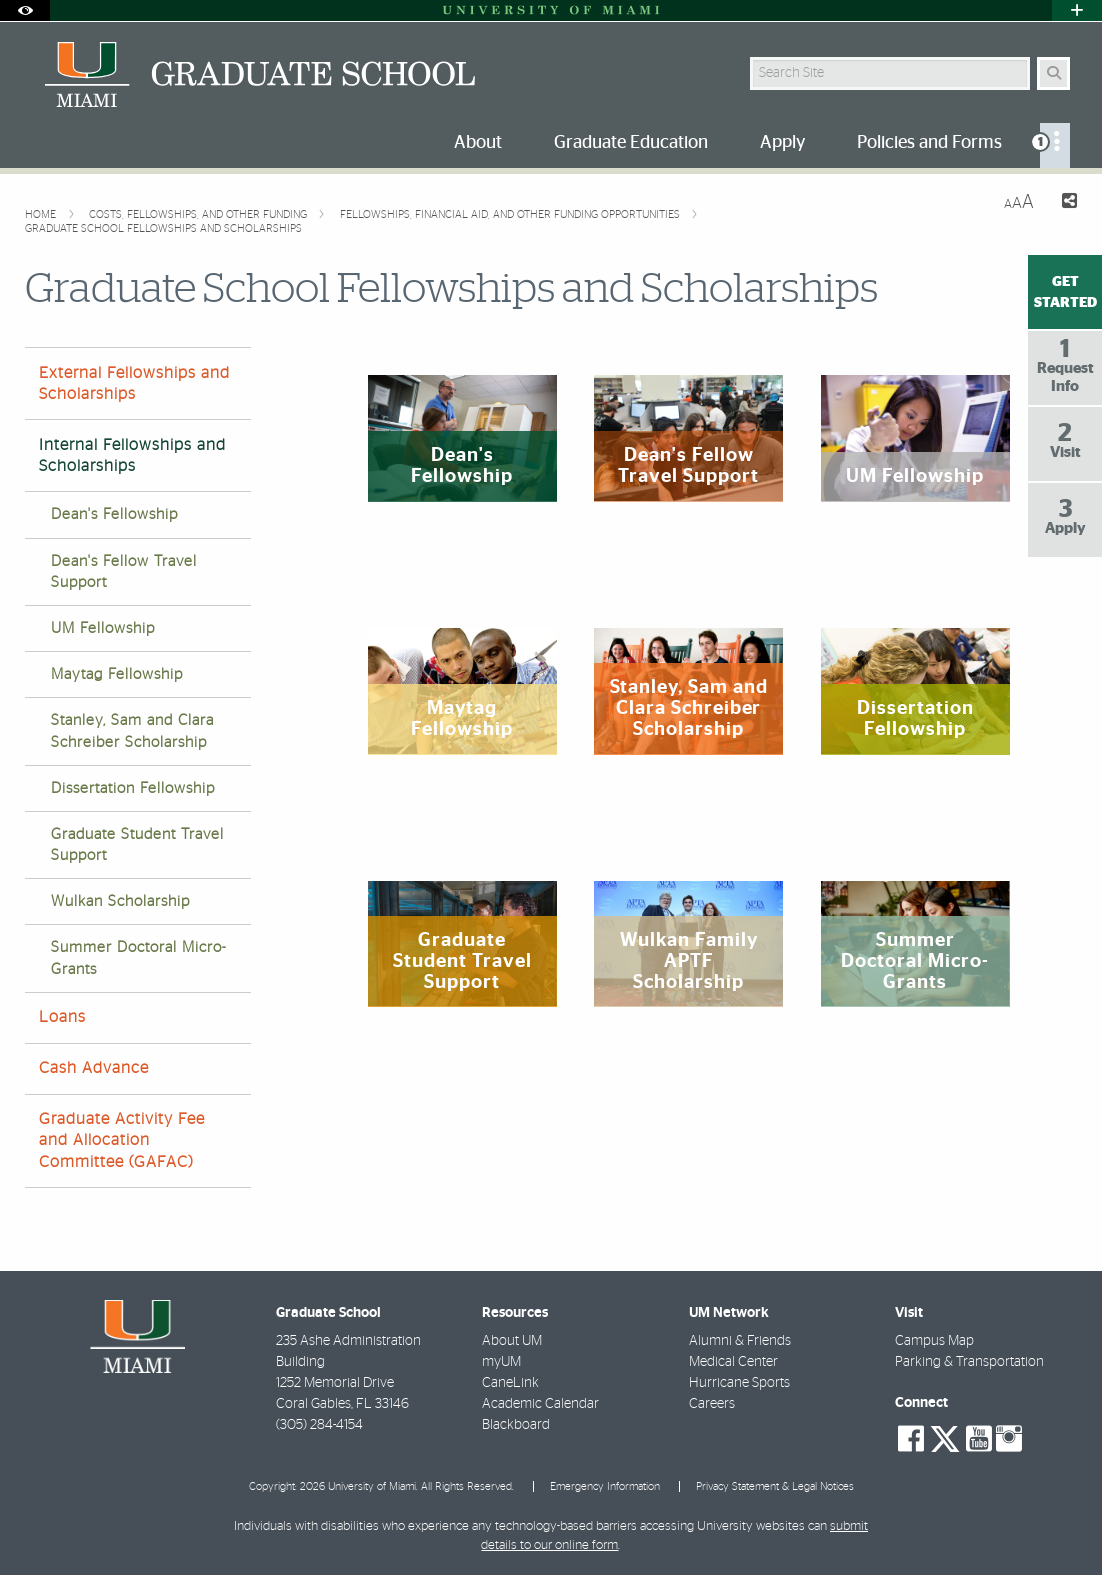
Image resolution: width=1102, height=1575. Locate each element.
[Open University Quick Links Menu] (1077, 10)
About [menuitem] (478, 143)
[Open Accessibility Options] (25, 10)
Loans (62, 1017)
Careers (712, 1404)
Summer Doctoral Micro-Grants (138, 958)
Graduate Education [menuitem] (631, 143)
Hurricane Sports (739, 1383)
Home (42, 214)
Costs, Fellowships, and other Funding (199, 214)
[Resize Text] (1019, 202)
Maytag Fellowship (117, 674)
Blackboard (516, 1425)
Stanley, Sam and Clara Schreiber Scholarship (132, 731)
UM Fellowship (103, 628)
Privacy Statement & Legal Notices (775, 1486)
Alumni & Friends (740, 1341)
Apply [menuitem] (782, 143)
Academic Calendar (540, 1404)
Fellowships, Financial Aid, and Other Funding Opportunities (511, 214)
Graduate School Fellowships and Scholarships (163, 228)
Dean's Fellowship (114, 514)
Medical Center (733, 1362)
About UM (512, 1341)
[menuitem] (1055, 145)
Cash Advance (94, 1068)
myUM (501, 1362)
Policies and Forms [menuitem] (929, 143)
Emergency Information (605, 1486)
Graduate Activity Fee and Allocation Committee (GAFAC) (122, 1140)
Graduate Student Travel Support (137, 845)
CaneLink (510, 1383)
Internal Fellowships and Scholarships (132, 455)
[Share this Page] (1063, 203)
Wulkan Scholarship (120, 901)
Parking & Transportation (969, 1362)
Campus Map (934, 1341)
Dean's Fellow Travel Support (124, 572)
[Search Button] (1053, 73)
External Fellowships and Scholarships (134, 383)
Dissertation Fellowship (133, 788)
